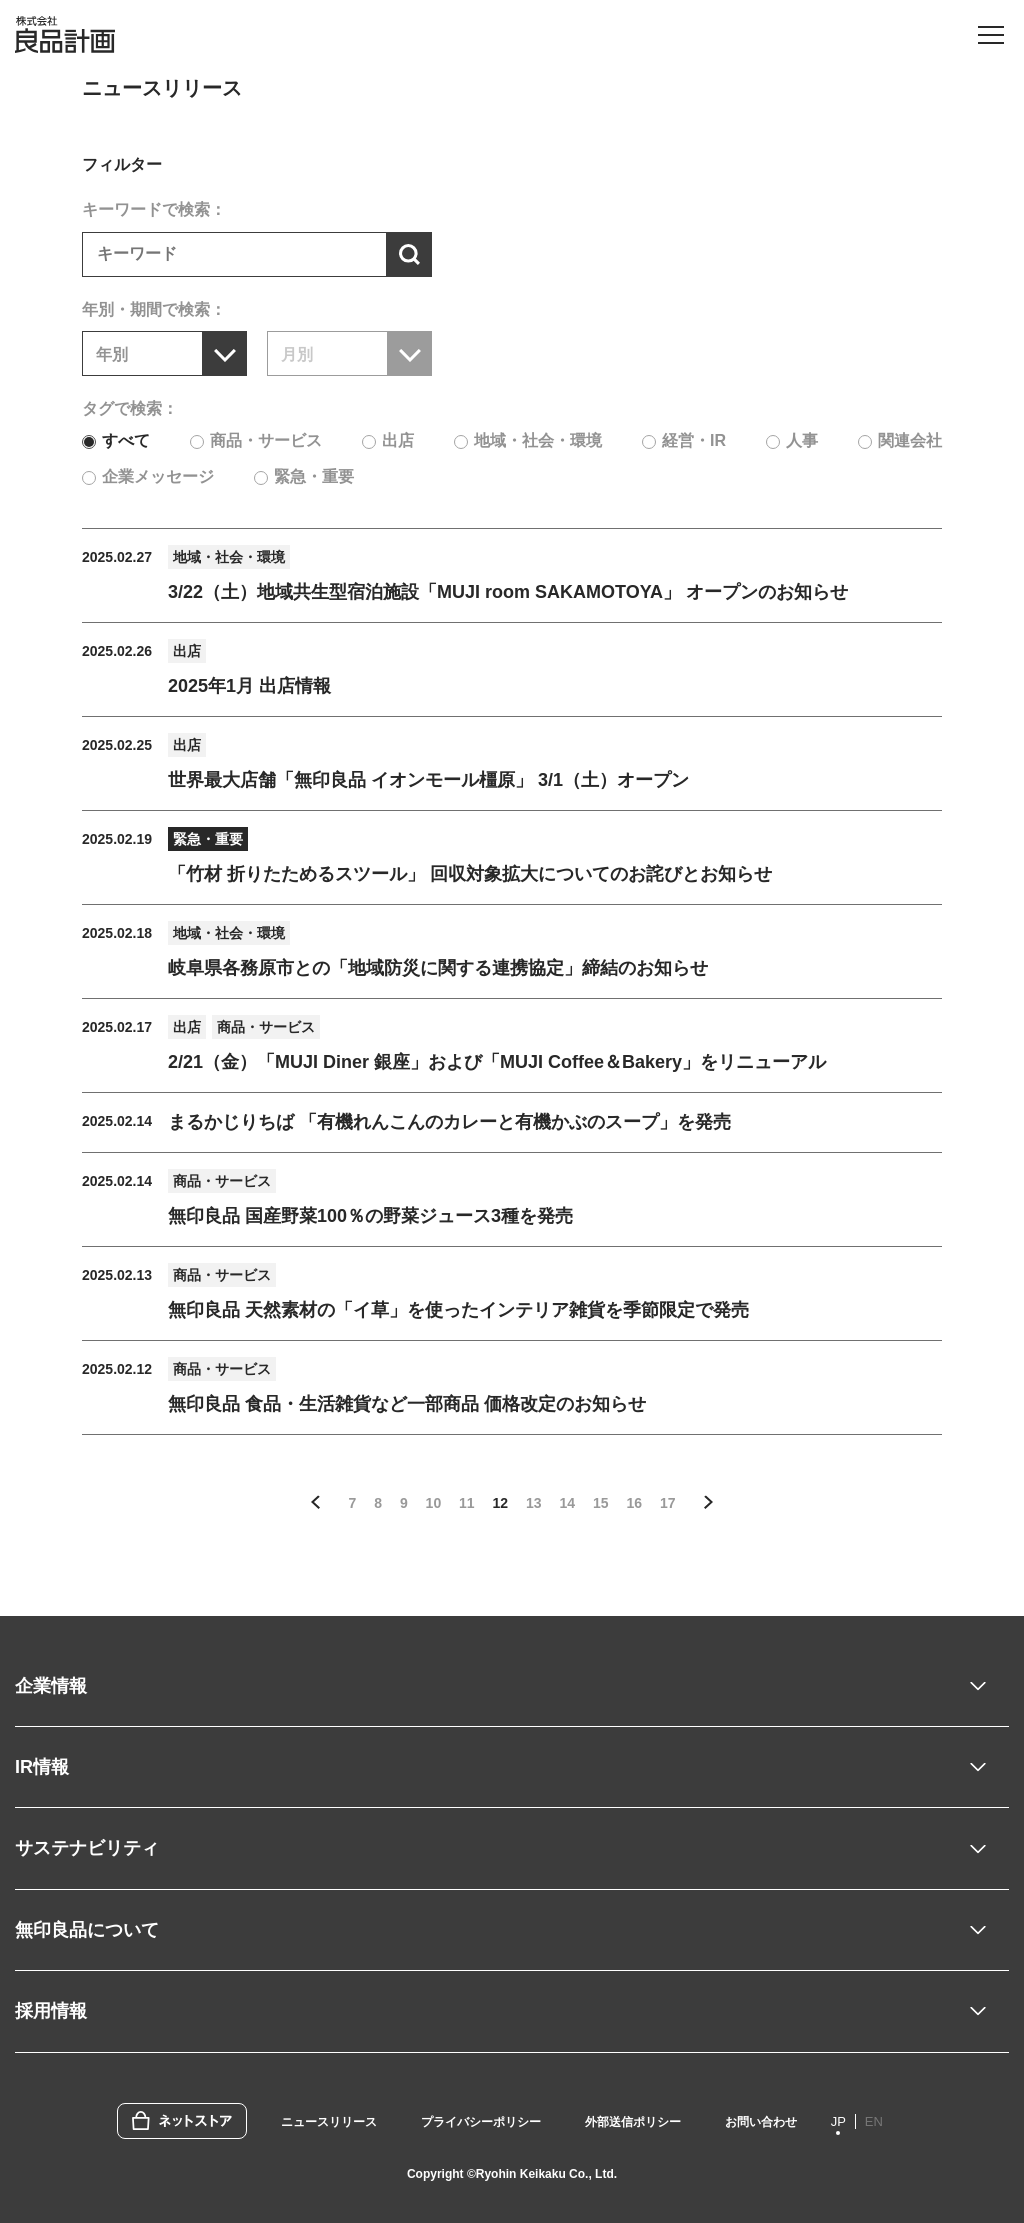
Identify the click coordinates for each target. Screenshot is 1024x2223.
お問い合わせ (761, 2122)
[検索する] (409, 254)
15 (601, 1503)
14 (567, 1503)
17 (668, 1503)
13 (534, 1503)
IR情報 (42, 1767)
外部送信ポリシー (633, 2122)
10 (434, 1503)
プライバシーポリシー (481, 2122)
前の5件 (316, 1503)
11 (467, 1503)
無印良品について (87, 1930)
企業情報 (51, 1686)
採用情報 (51, 2011)
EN (874, 2121)
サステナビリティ (87, 1848)
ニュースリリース (329, 2122)
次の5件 (708, 1503)
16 (634, 1503)
